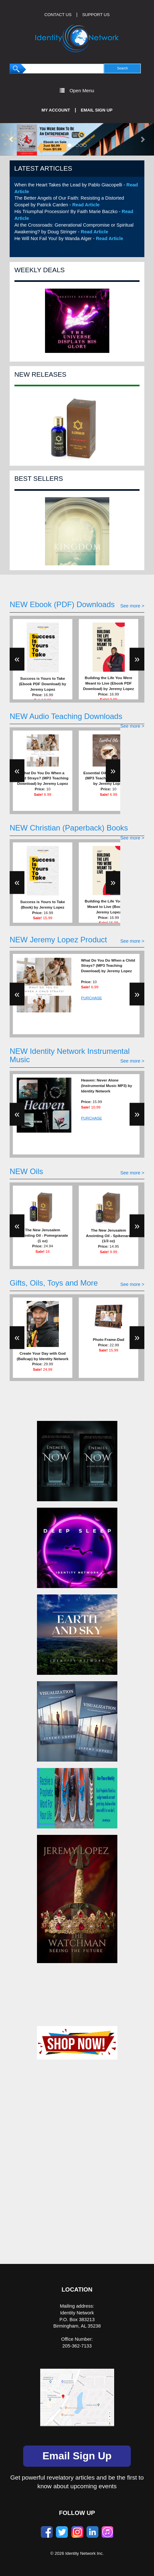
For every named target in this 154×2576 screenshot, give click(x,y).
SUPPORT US (96, 14)
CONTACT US (58, 14)
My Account (55, 110)
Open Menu (77, 90)
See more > (132, 606)
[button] (11, 139)
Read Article (86, 204)
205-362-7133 (77, 2345)
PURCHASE (91, 998)
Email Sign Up (97, 110)
